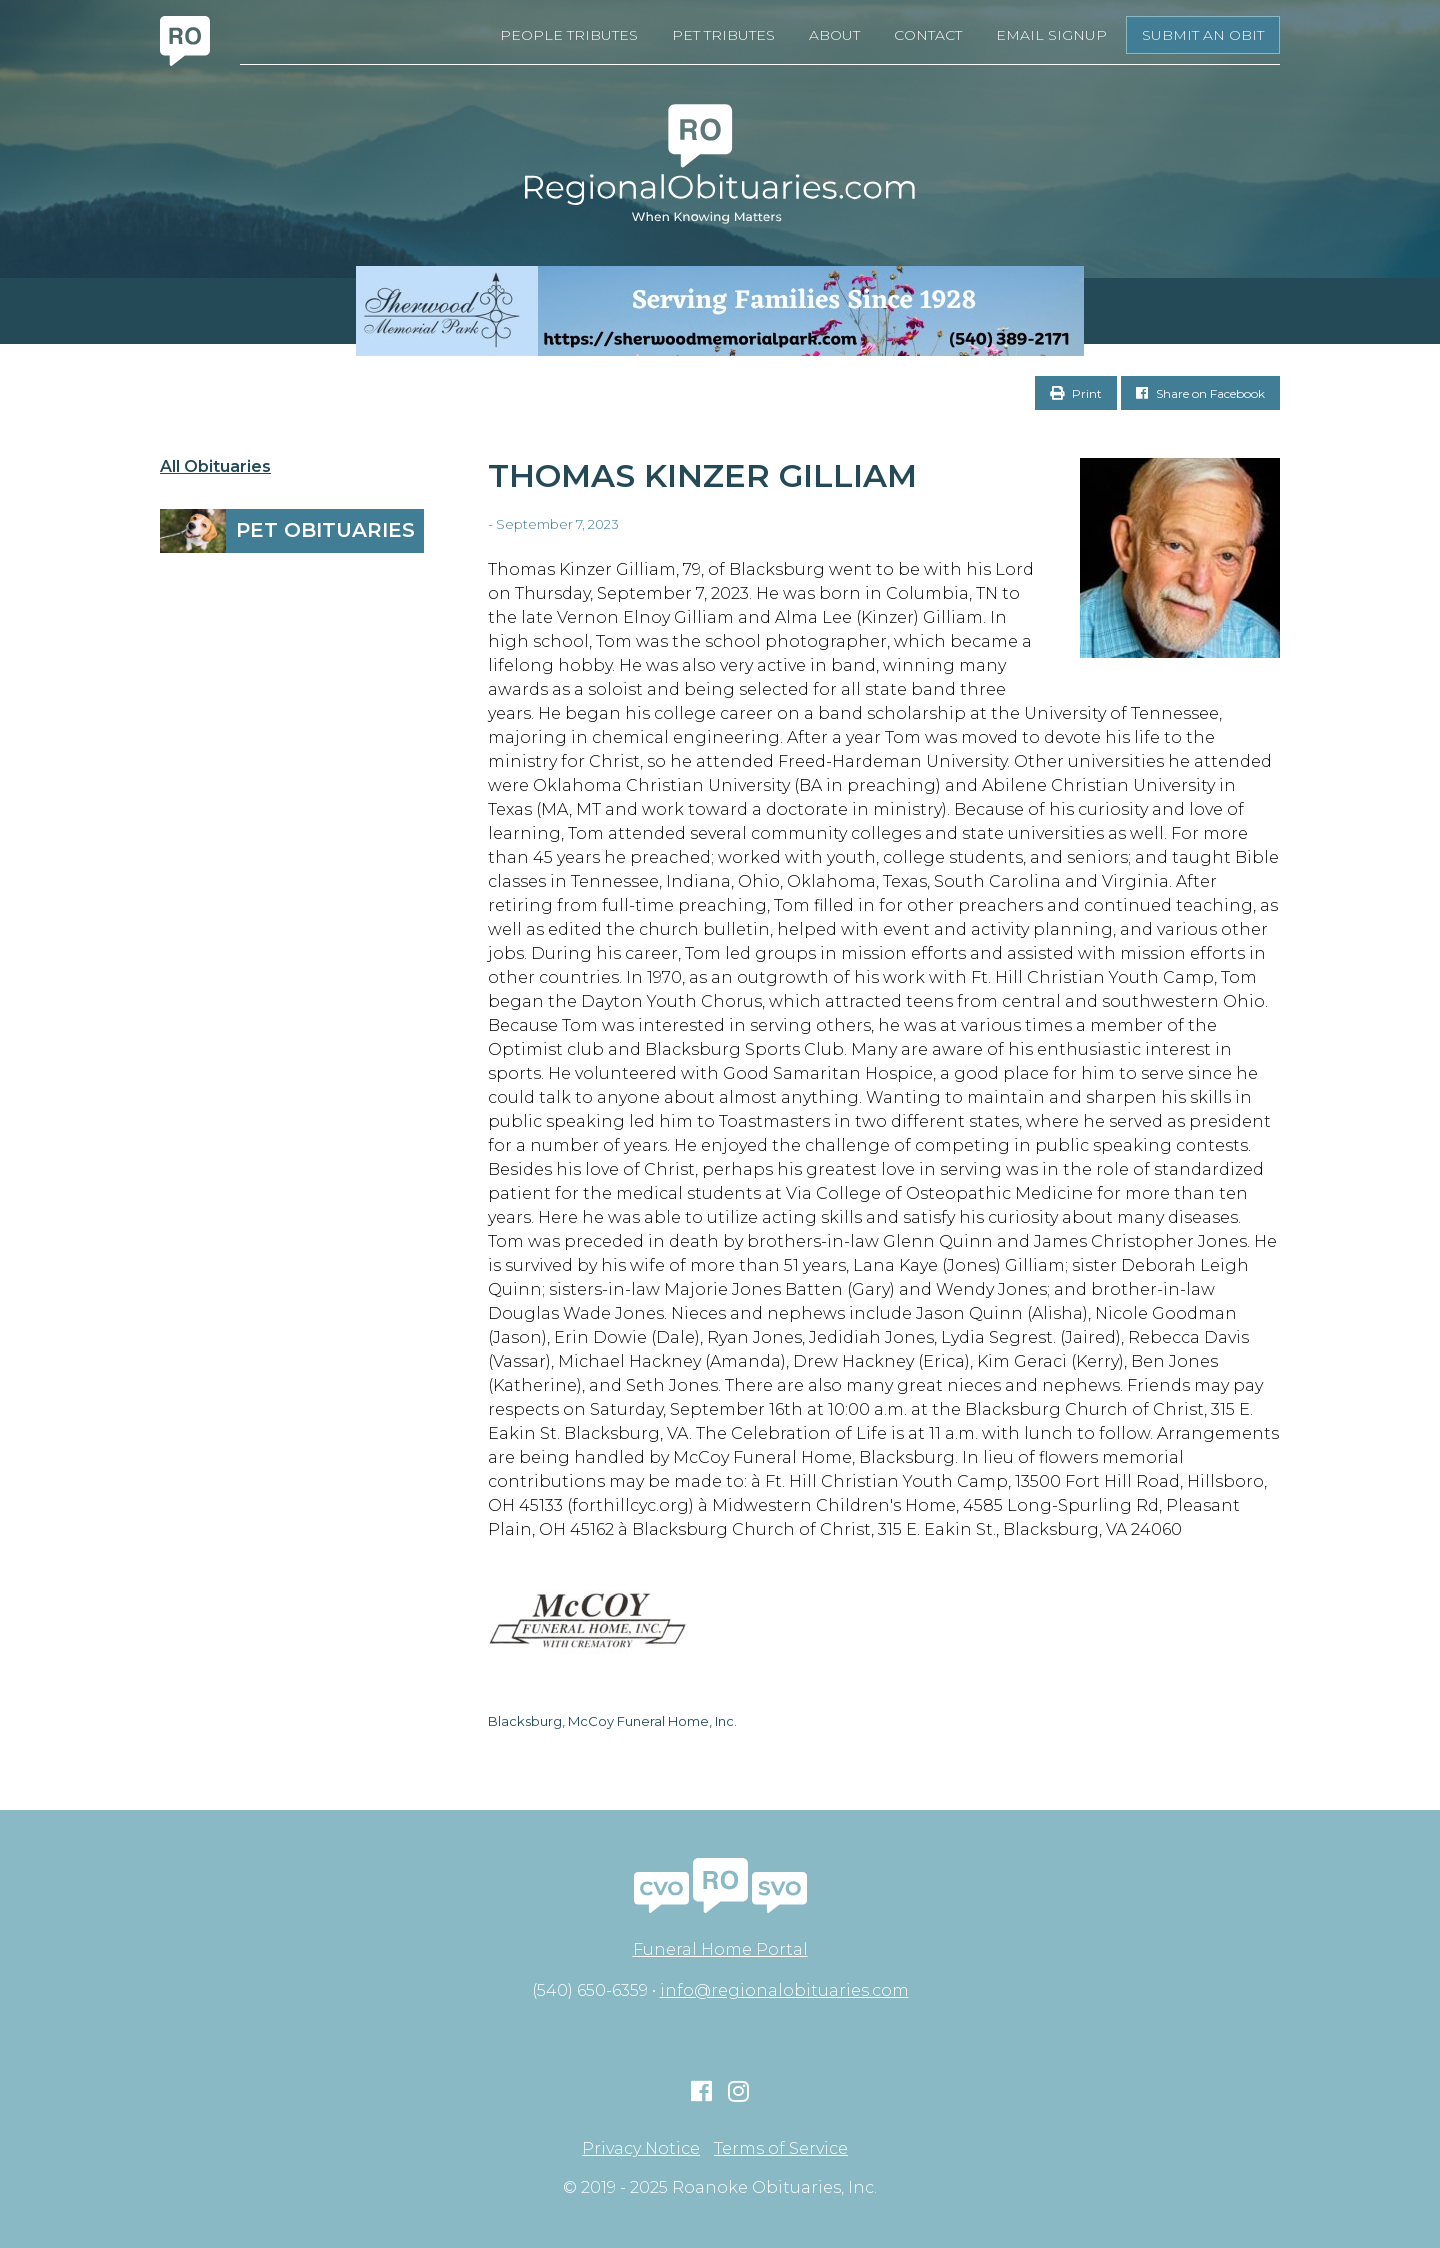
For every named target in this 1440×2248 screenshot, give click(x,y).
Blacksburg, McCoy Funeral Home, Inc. (612, 1721)
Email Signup (1051, 35)
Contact (928, 35)
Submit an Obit (1203, 35)
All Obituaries (215, 467)
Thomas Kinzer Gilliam (702, 475)
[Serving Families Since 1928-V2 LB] (720, 311)
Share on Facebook (1200, 393)
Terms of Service (781, 2149)
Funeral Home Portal (720, 1949)
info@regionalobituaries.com (784, 1990)
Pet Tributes (723, 35)
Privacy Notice (641, 2149)
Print (1076, 393)
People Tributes (569, 35)
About (834, 35)
